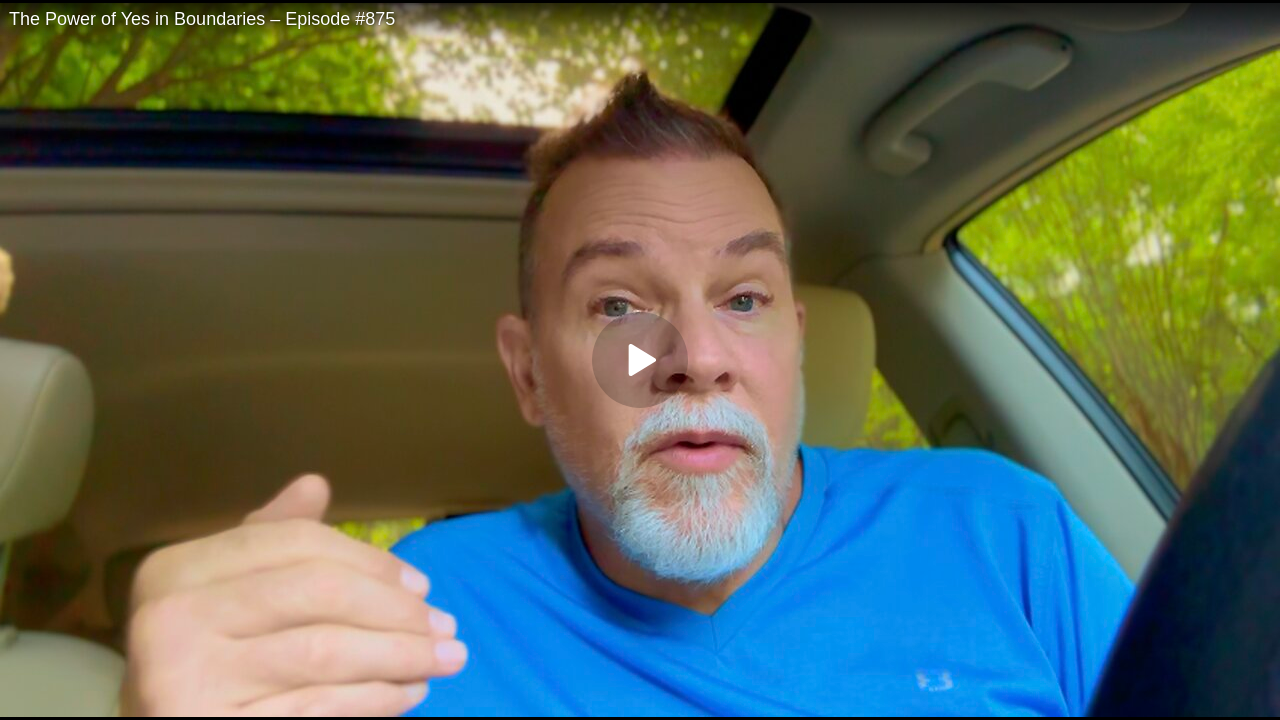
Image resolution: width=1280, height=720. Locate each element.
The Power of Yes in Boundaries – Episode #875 (202, 19)
